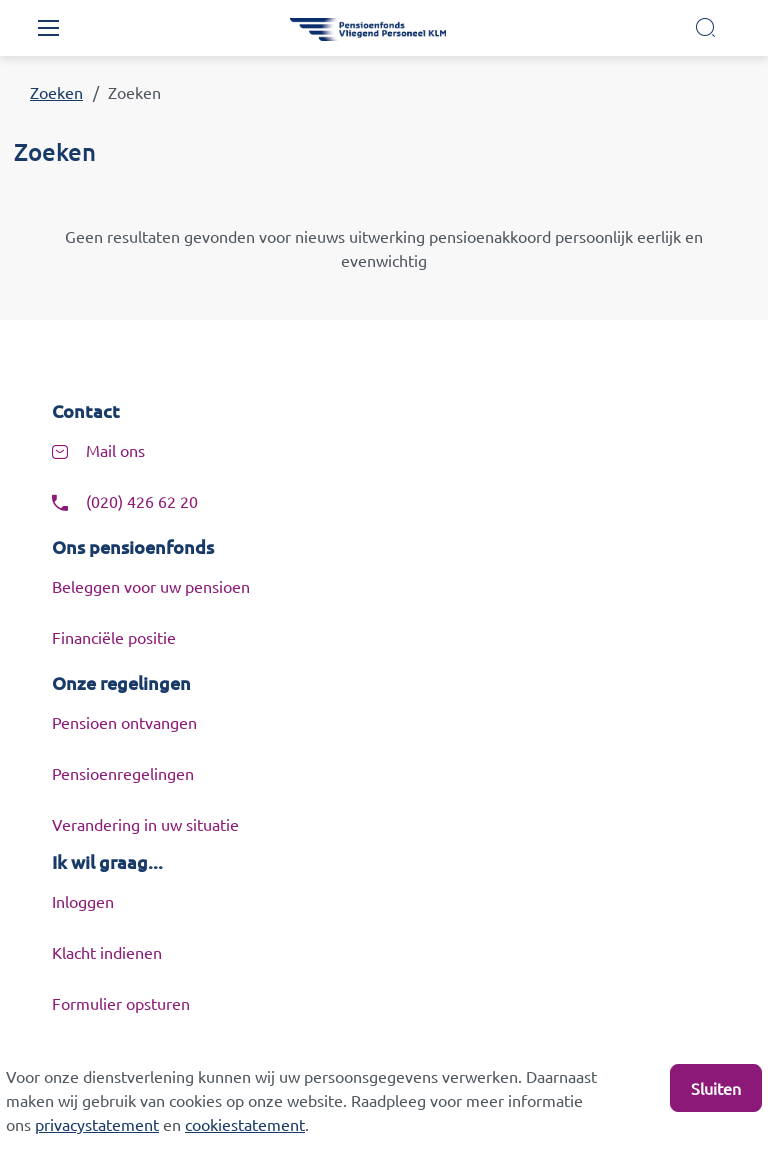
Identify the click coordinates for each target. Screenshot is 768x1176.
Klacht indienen (107, 952)
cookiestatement (245, 1124)
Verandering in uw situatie (145, 824)
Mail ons (115, 450)
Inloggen (83, 901)
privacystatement (97, 1124)
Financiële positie (114, 637)
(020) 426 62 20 (142, 501)
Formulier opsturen (121, 1003)
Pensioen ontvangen (124, 722)
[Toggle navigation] (48, 28)
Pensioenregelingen (123, 773)
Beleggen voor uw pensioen (151, 586)
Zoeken (56, 92)
